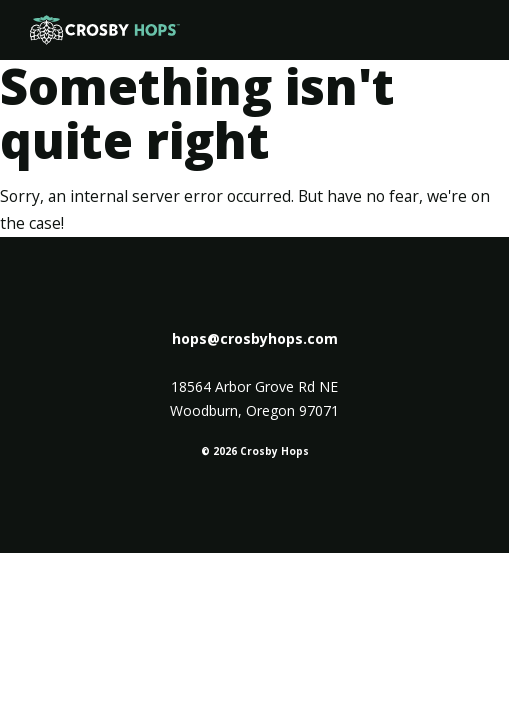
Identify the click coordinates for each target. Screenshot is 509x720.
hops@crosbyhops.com (255, 338)
